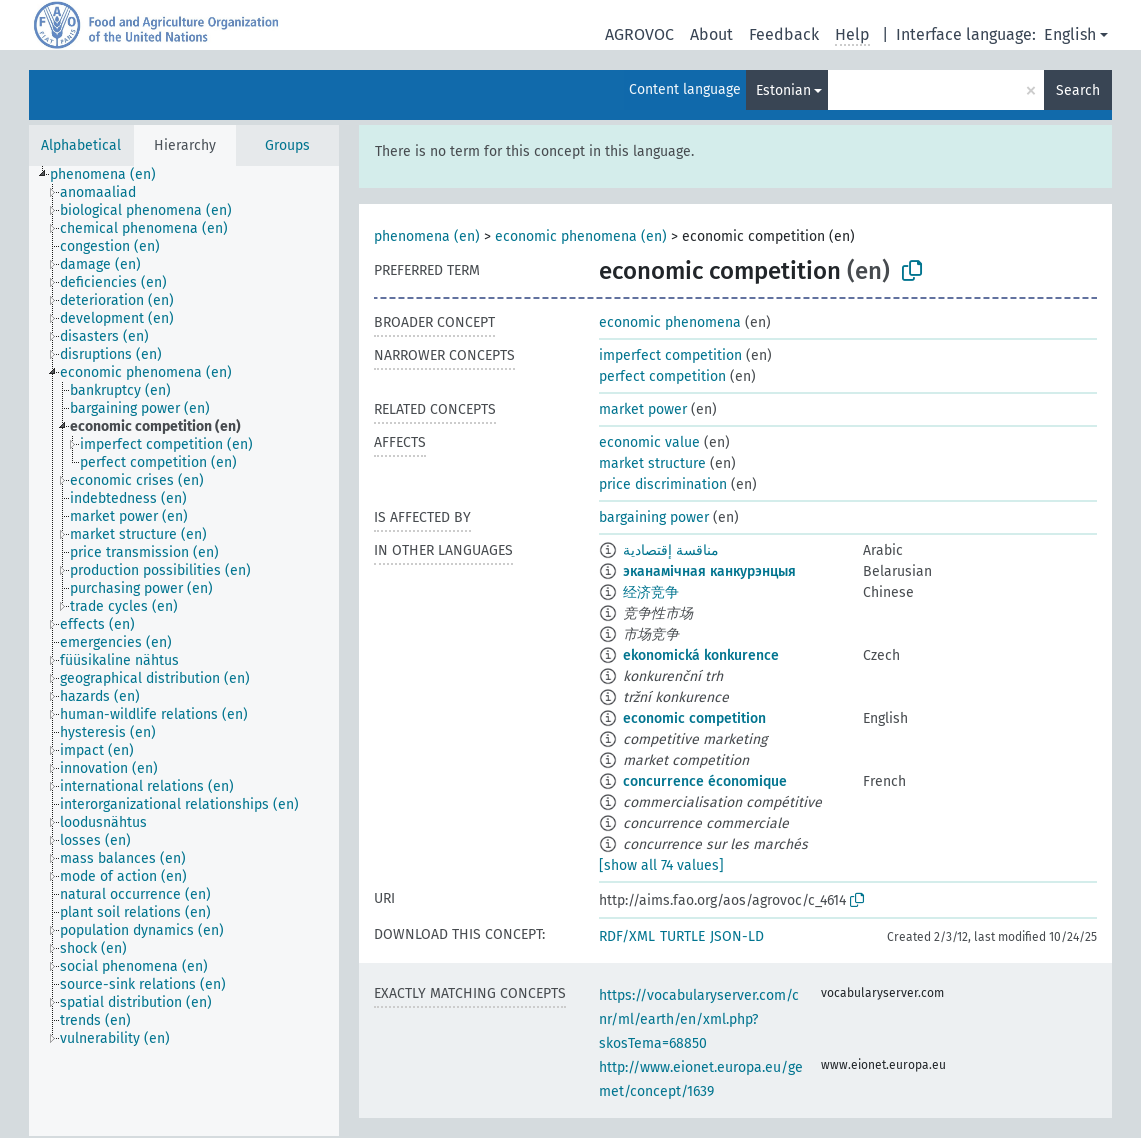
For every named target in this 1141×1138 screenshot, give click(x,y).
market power (643, 409)
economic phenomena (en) (581, 236)
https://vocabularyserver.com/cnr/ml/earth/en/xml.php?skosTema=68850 (699, 1019)
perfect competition (662, 376)
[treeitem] (111, 175)
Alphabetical (81, 145)
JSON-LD (737, 936)
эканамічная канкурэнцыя (709, 571)
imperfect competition (670, 355)
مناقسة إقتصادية (671, 550)
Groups (287, 145)
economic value (649, 442)
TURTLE (682, 936)
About (711, 34)
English (1070, 34)
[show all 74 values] (661, 865)
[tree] (184, 651)
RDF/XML (627, 936)
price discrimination (663, 484)
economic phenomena (670, 322)
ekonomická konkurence (701, 655)
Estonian (783, 90)
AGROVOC (639, 34)
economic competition (694, 718)
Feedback (784, 34)
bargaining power (654, 517)
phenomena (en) (427, 236)
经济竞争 (651, 592)
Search (1078, 90)
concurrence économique (705, 781)
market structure (652, 463)
